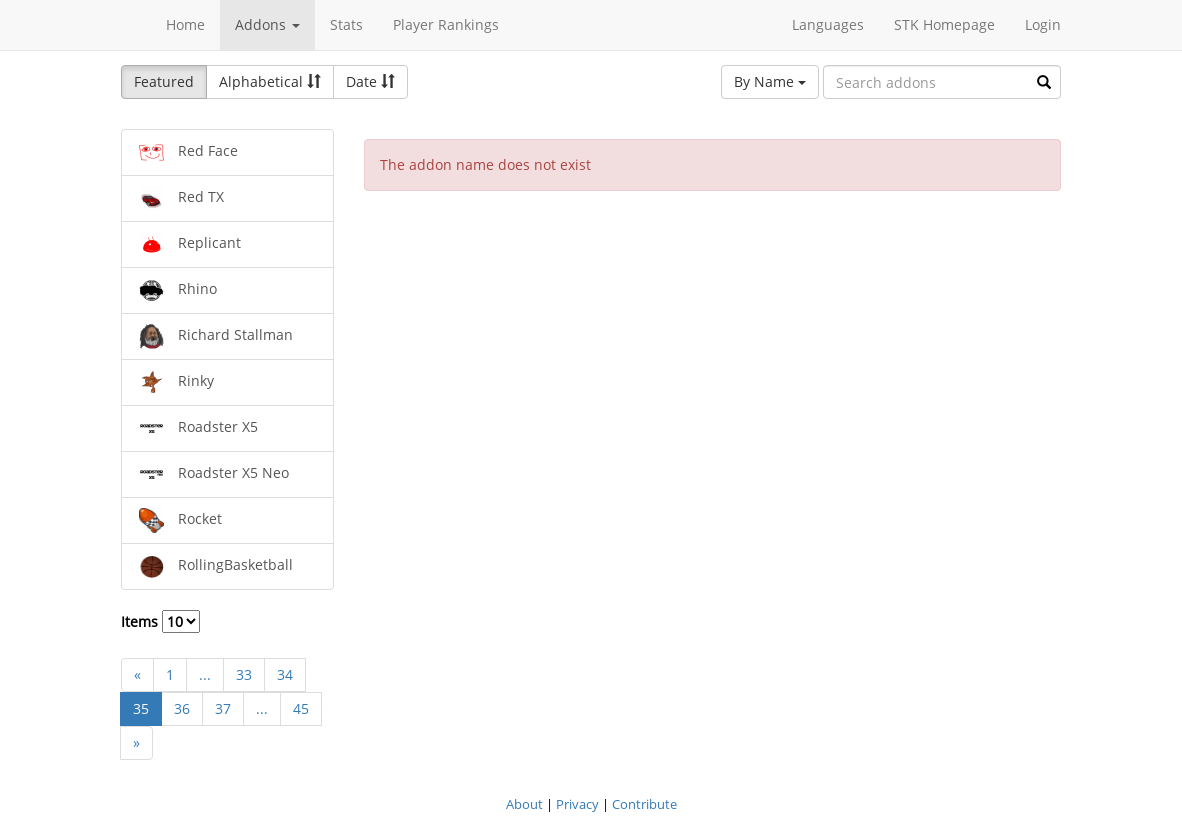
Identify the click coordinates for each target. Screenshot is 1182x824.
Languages (828, 24)
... (205, 674)
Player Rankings (446, 24)
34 (285, 674)
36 (182, 708)
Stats (346, 24)
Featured (164, 81)
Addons (267, 24)
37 (223, 708)
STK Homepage (944, 24)
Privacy (577, 804)
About (524, 804)
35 (141, 708)
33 (244, 674)
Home (185, 24)
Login (1043, 24)
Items (160, 621)
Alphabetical (270, 81)
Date (370, 81)
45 (301, 708)
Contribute (644, 804)
